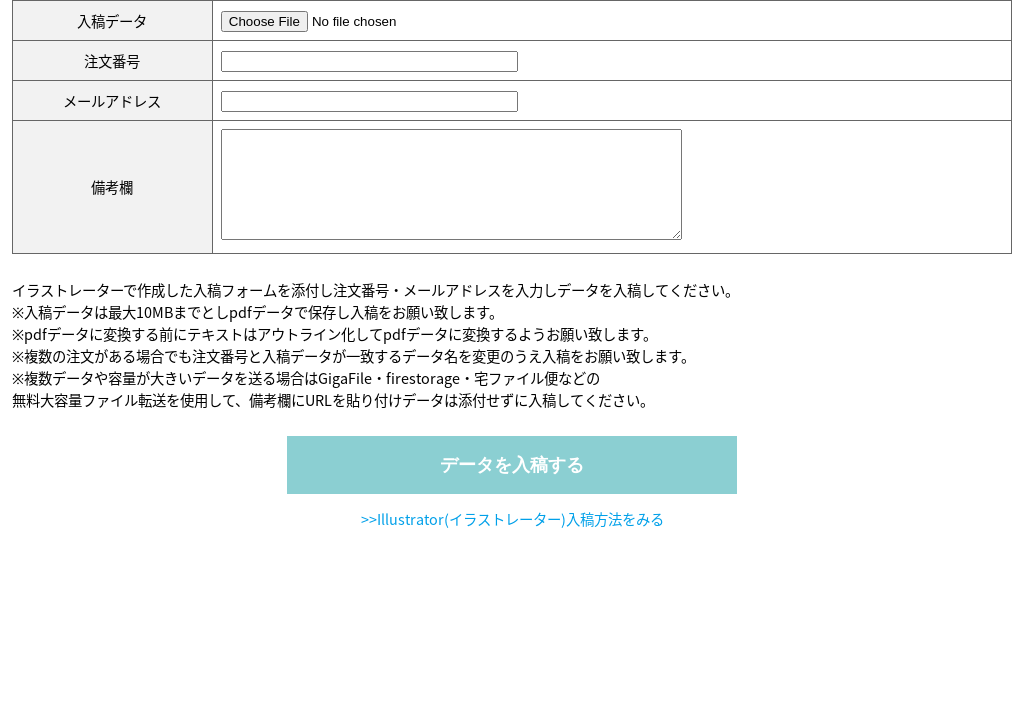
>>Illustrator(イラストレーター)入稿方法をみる (512, 540)
